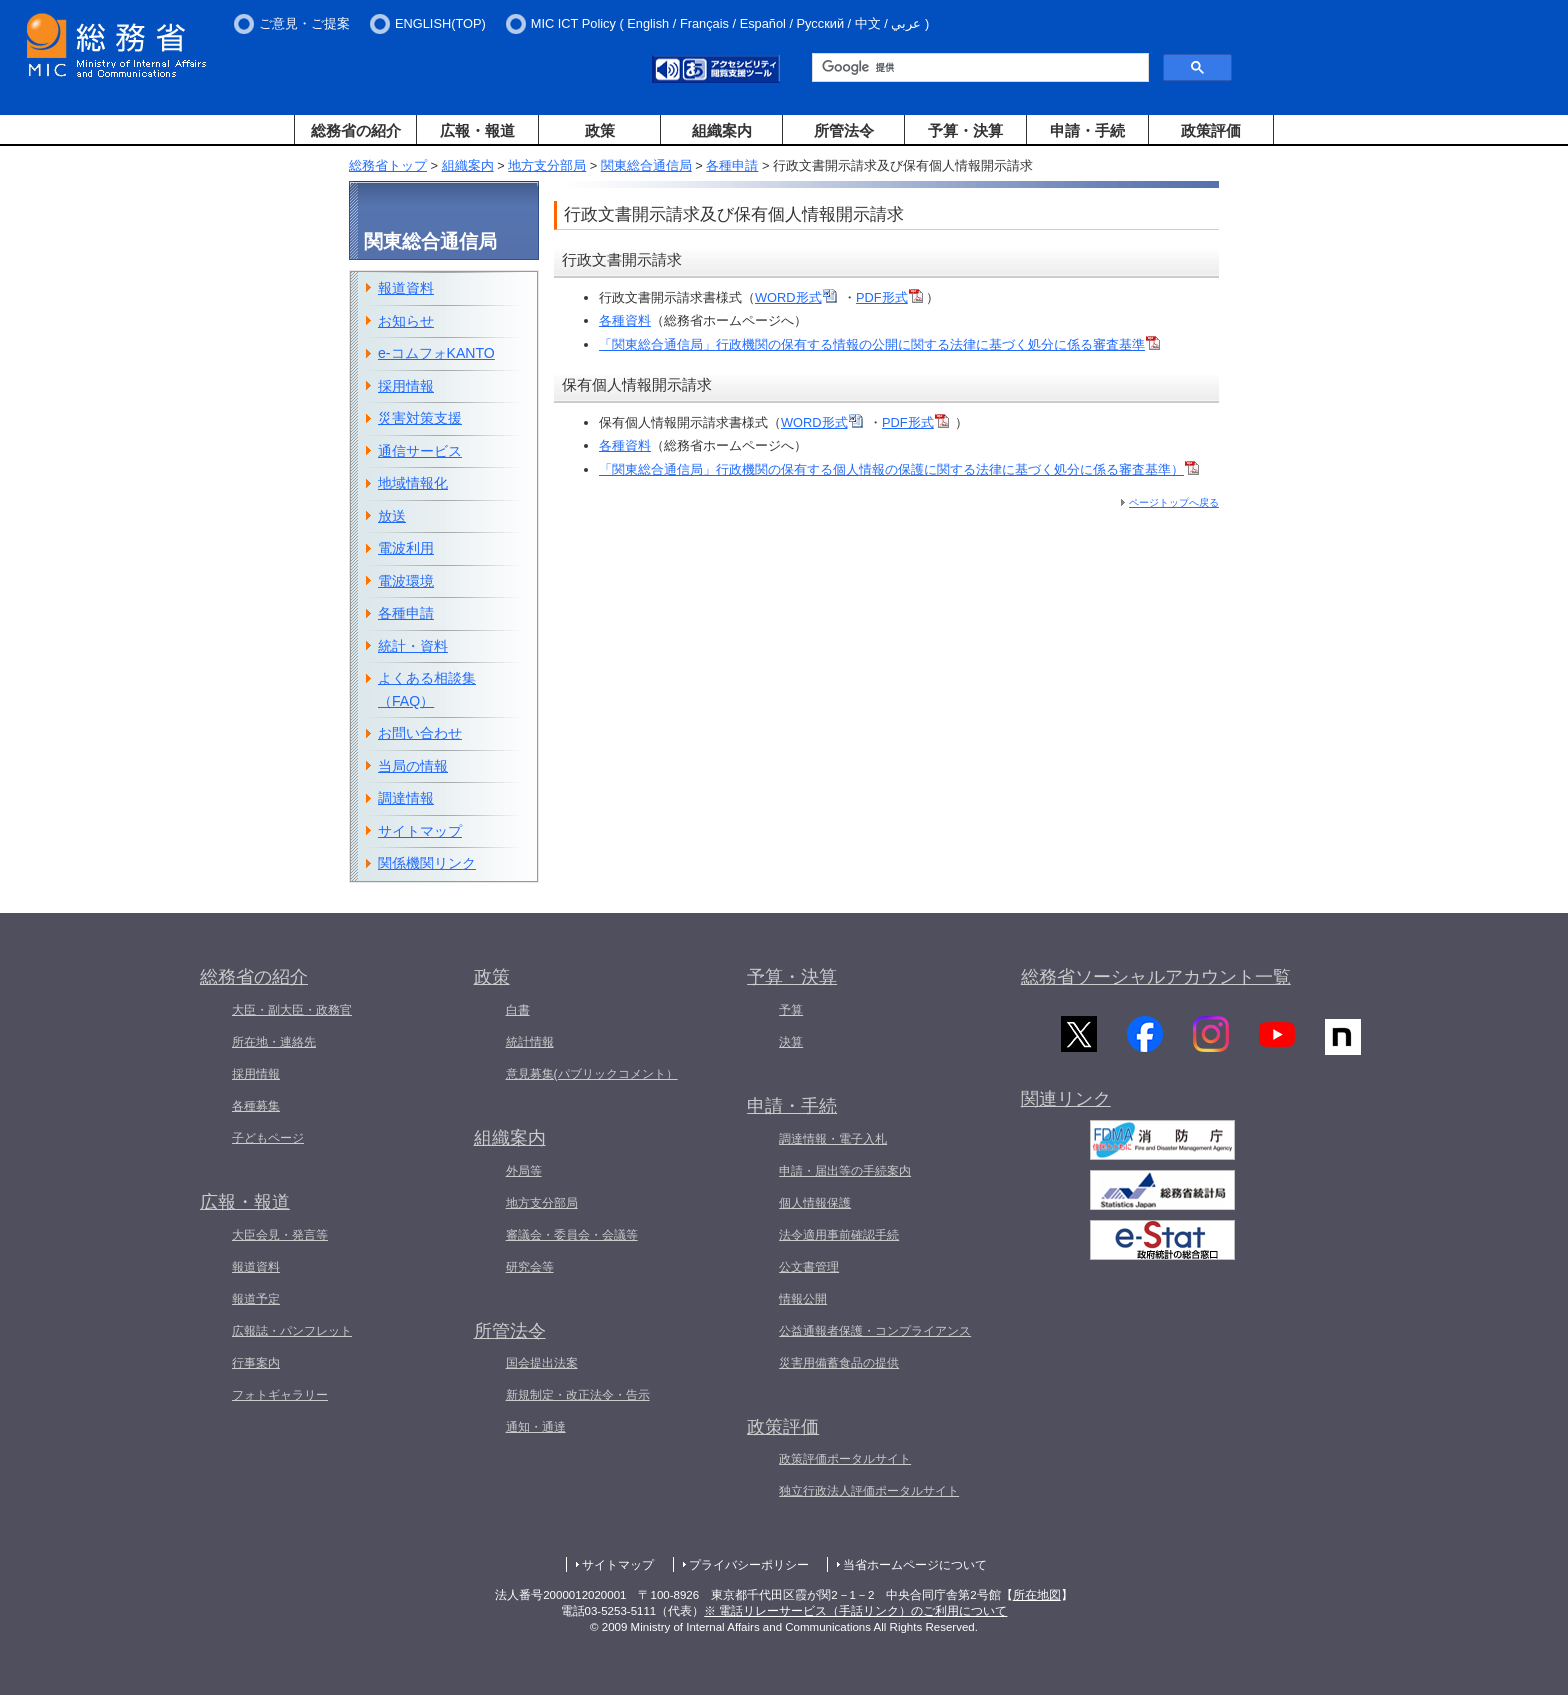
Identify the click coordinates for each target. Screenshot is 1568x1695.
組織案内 (722, 130)
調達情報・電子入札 (833, 1139)
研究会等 (530, 1267)
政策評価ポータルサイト (845, 1459)
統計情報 (530, 1042)
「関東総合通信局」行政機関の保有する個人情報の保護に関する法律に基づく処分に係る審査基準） (899, 469)
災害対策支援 (420, 418)
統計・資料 (413, 646)
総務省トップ (388, 165)
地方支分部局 (547, 165)
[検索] (978, 68)
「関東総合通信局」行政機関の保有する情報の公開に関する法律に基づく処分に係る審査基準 (879, 344)
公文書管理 (809, 1267)
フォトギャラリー (280, 1395)
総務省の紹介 (356, 130)
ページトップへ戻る (1174, 502)
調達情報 (406, 798)
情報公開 (803, 1299)
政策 (600, 130)
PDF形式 (889, 297)
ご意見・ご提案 (304, 23)
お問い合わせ (420, 733)
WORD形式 (796, 297)
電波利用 (406, 548)
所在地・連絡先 (274, 1042)
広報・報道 (477, 130)
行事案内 (256, 1363)
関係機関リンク (427, 863)
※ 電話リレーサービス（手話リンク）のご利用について (855, 1611)
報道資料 (406, 288)
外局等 (524, 1171)
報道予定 (256, 1299)
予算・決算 (965, 130)
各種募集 (256, 1106)
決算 (791, 1042)
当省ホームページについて (915, 1565)
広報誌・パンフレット (292, 1331)
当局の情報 (413, 766)
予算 (791, 1010)
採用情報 (406, 386)
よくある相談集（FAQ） (427, 689)
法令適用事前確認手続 (839, 1235)
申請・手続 (1087, 130)
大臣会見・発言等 (280, 1235)
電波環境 (406, 581)
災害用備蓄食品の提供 (839, 1363)
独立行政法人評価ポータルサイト (869, 1491)
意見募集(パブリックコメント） (592, 1074)
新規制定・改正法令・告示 (578, 1395)
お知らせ (406, 321)
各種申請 (732, 165)
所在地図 (1037, 1595)
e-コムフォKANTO (436, 353)
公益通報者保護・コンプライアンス (875, 1331)
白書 (518, 1010)
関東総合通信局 (646, 165)
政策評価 (1211, 130)
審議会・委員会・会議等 (572, 1235)
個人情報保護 (815, 1203)
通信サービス (420, 451)
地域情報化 (413, 483)
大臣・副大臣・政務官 (292, 1010)
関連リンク (1066, 1104)
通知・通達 (536, 1427)
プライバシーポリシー (749, 1565)
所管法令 (844, 130)
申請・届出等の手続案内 (845, 1171)
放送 (392, 516)
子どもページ (268, 1138)
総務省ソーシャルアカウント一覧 (1156, 977)
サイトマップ (420, 831)
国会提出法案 (542, 1363)
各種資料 (625, 320)
